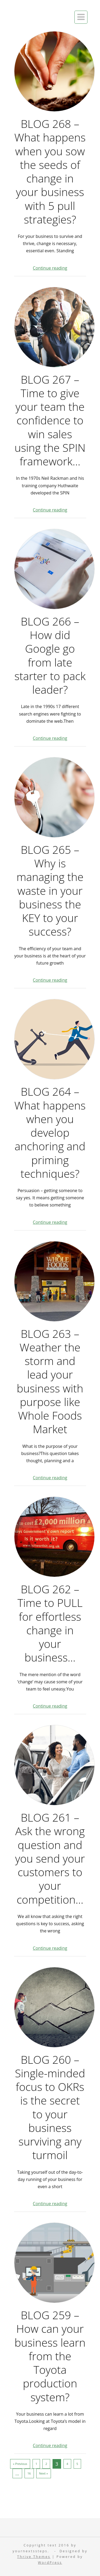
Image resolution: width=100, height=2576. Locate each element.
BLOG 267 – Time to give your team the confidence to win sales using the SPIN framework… (49, 420)
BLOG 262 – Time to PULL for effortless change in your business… (49, 1623)
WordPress (50, 2562)
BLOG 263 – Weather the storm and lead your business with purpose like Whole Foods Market (50, 1381)
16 (29, 2473)
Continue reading (50, 268)
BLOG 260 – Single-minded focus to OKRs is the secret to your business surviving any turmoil (50, 2107)
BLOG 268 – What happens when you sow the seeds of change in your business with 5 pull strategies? (50, 171)
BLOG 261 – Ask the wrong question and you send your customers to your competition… (50, 1858)
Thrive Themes (33, 2556)
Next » (43, 2473)
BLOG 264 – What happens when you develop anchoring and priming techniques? (50, 1132)
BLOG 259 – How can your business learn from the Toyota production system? (49, 2356)
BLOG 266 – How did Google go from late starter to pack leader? (50, 656)
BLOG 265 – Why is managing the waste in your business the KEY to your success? (50, 890)
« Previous (20, 2464)
